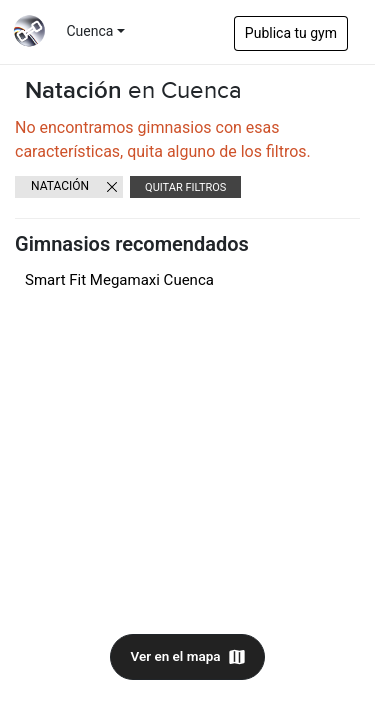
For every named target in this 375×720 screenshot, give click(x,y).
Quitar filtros (185, 187)
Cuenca (90, 31)
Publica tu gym (291, 33)
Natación (60, 186)
